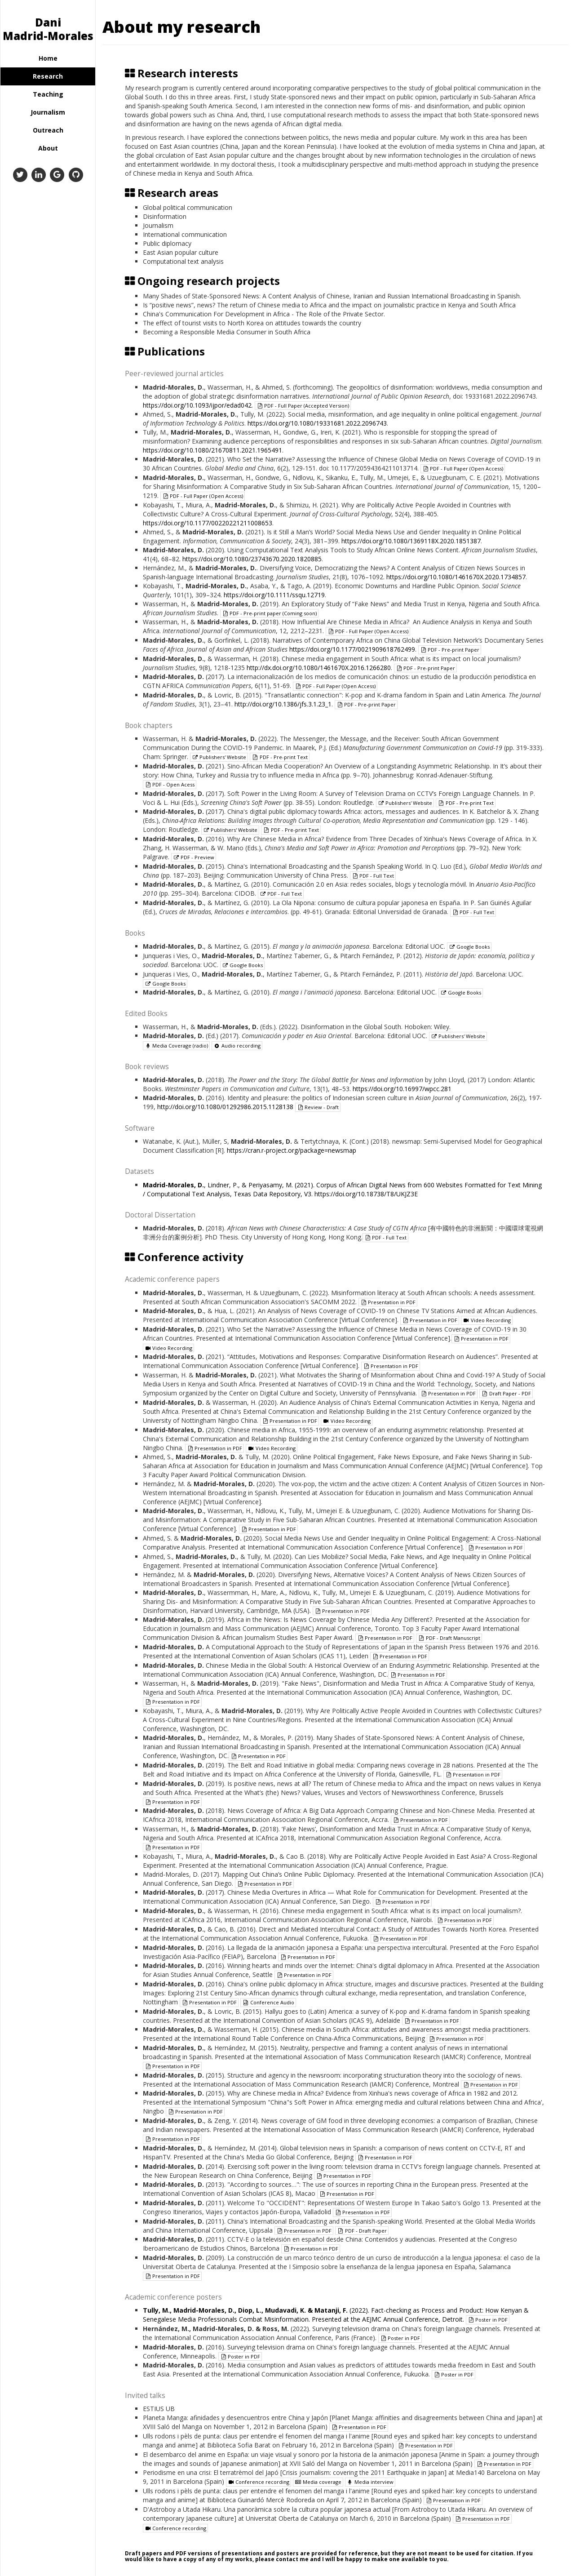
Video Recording (486, 1320)
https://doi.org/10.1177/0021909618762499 (352, 649)
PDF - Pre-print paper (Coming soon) (269, 613)
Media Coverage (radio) (176, 1045)
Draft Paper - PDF (506, 1393)
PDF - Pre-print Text (279, 757)
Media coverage (318, 2481)
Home (48, 58)
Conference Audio (268, 2002)
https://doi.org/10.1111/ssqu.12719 (274, 595)
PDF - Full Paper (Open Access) (462, 468)
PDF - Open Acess (170, 784)
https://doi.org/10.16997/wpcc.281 (402, 1088)
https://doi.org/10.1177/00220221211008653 (207, 523)
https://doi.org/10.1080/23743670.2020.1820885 (252, 559)
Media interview (370, 2481)
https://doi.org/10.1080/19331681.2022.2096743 (317, 423)
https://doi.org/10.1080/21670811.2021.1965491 (212, 450)
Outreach (48, 130)
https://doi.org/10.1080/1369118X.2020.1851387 (411, 541)
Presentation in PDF (388, 1302)
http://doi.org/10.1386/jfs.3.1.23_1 (283, 704)
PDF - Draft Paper (361, 2230)
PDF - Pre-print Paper (449, 649)
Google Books (469, 946)
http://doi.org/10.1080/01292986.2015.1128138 (225, 1106)
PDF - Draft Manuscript (449, 1637)
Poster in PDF (488, 2319)
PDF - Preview (193, 857)
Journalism (48, 112)
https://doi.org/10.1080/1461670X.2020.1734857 (456, 577)
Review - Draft (318, 1107)
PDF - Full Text (373, 875)
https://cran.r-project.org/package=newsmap (291, 1150)
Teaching (48, 94)
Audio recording (236, 1045)
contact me (292, 2559)
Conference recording (258, 2481)
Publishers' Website (219, 757)
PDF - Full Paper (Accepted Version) (303, 405)
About (48, 148)
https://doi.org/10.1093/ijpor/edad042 (197, 405)
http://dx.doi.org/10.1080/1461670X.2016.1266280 (319, 667)
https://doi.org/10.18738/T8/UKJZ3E (366, 1194)
